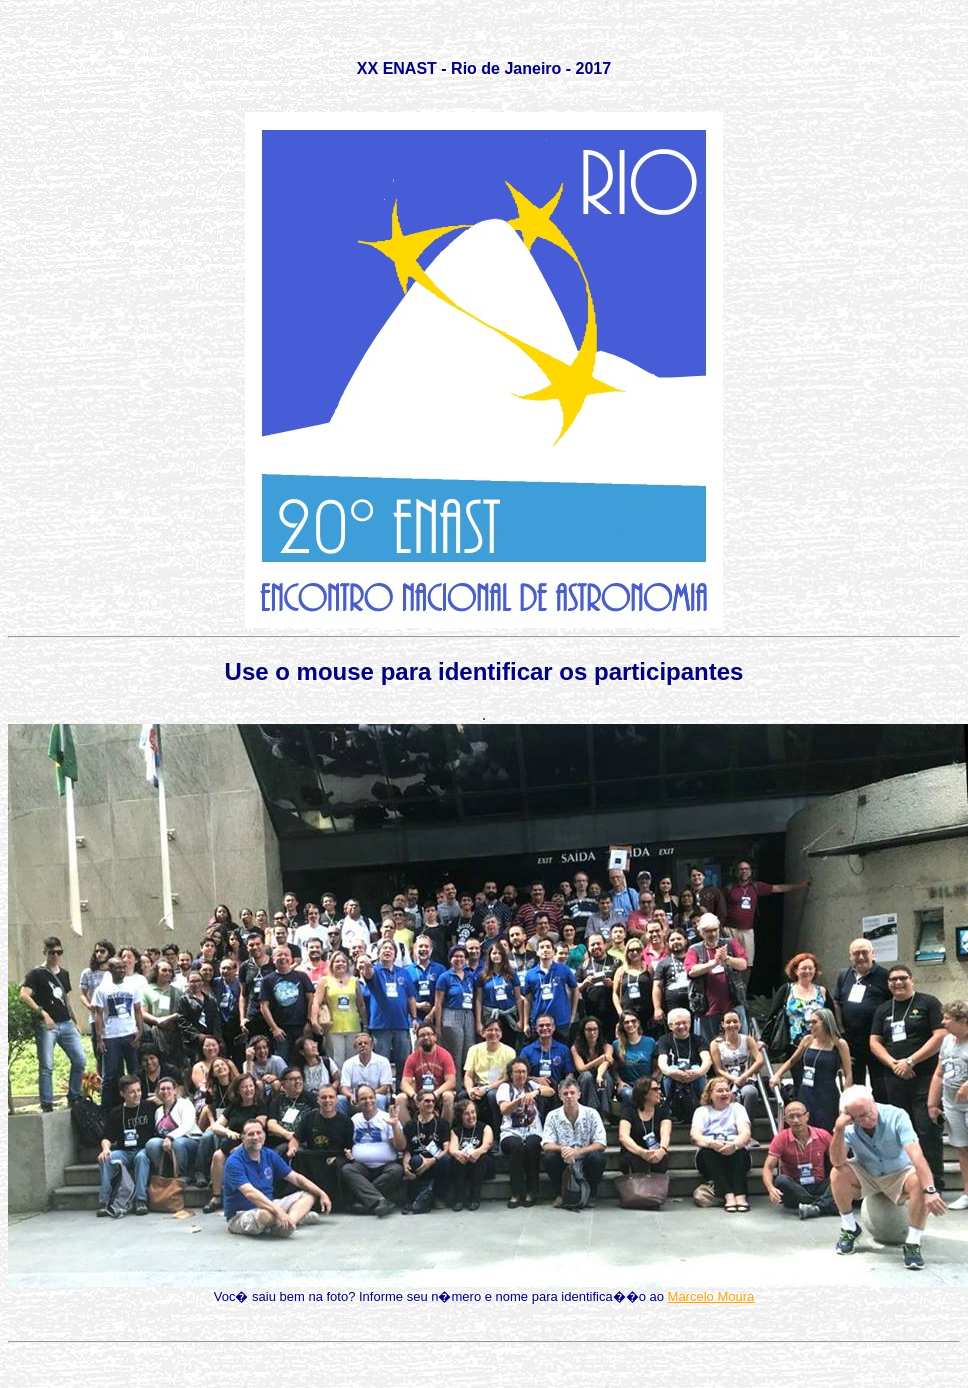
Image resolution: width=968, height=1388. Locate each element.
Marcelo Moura (711, 1296)
